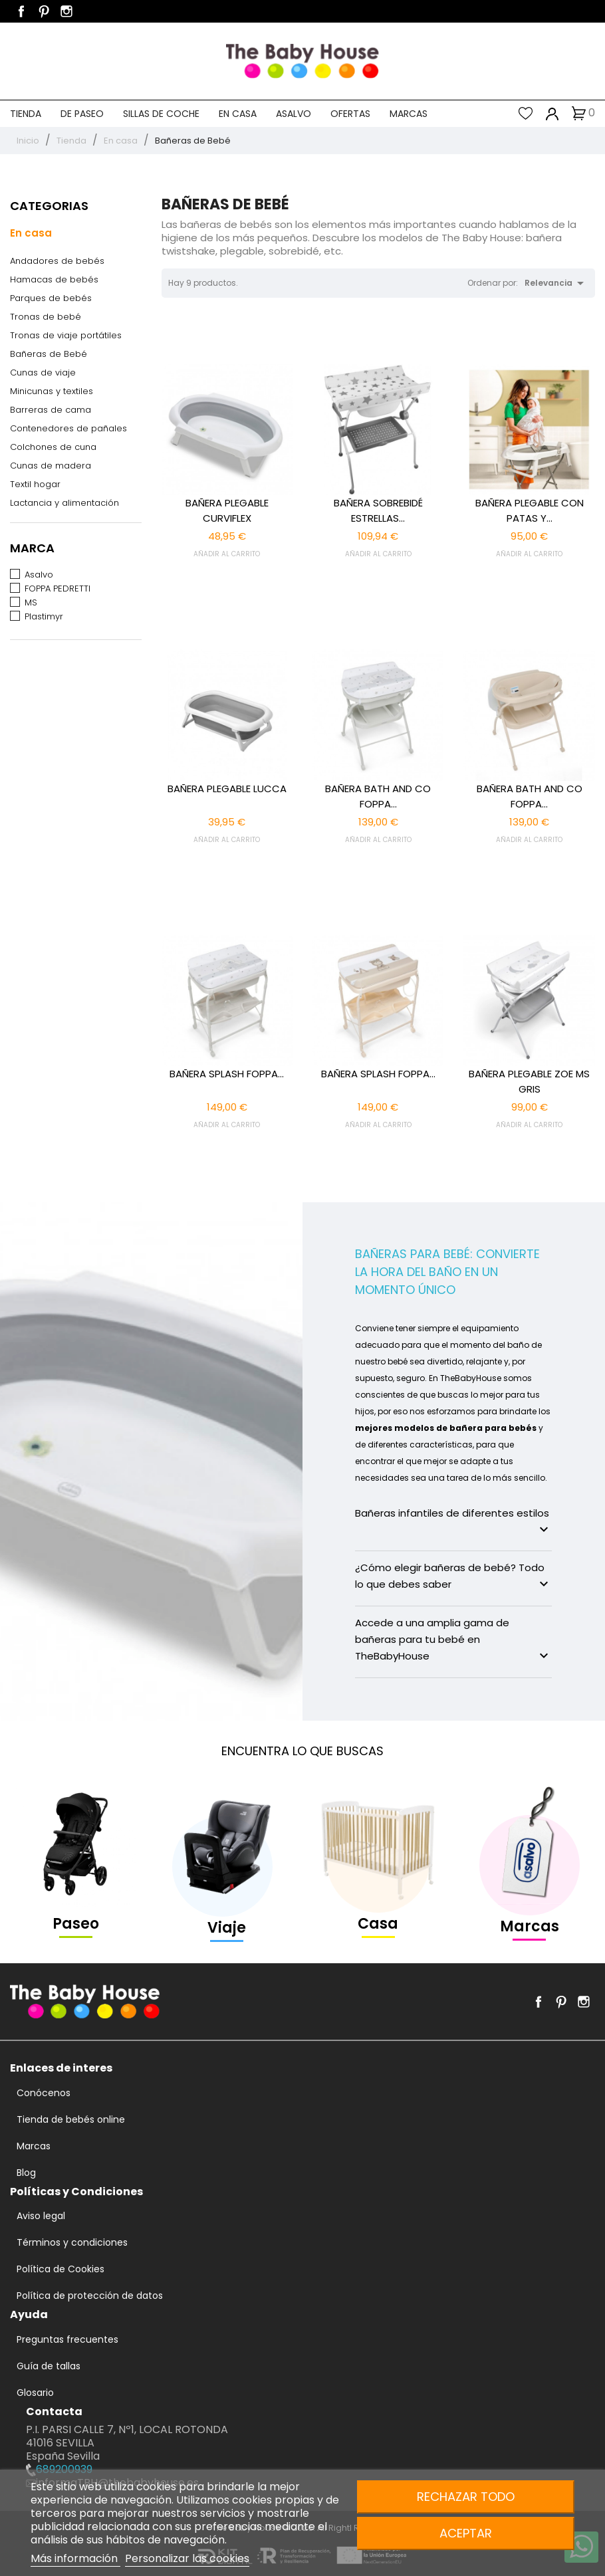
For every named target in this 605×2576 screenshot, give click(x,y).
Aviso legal (41, 2215)
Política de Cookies (60, 2269)
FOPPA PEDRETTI (57, 588)
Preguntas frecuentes (67, 2339)
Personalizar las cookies (187, 2558)
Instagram (66, 11)
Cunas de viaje (43, 372)
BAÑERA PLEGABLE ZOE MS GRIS (529, 1081)
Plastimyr (44, 616)
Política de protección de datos (90, 2295)
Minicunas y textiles (51, 391)
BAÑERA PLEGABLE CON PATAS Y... (529, 510)
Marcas (408, 113)
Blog (26, 2172)
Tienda (25, 113)
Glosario (35, 2392)
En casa (238, 113)
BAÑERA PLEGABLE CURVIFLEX (227, 510)
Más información (75, 2558)
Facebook (21, 11)
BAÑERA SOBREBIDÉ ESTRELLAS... (378, 510)
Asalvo (293, 113)
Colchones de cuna (53, 447)
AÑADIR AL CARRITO (226, 554)
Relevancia (556, 283)
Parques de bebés (51, 298)
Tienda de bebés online (71, 2119)
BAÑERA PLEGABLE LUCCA (227, 789)
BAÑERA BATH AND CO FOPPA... (378, 796)
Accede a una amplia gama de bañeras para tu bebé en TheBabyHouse (453, 1640)
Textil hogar (35, 484)
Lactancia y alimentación (64, 502)
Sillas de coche (161, 113)
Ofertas (350, 113)
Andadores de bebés (57, 261)
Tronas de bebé (45, 316)
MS (31, 602)
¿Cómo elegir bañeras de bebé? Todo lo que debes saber (453, 1576)
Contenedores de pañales (68, 428)
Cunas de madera (50, 465)
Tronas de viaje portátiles (66, 335)
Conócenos (43, 2092)
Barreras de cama (50, 409)
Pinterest (44, 11)
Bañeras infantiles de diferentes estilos (453, 1521)
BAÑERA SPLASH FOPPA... (227, 1074)
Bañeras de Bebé (48, 354)
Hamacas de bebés (54, 279)
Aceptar (465, 2533)
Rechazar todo (466, 2496)
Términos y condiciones (72, 2242)
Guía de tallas (48, 2366)
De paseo (82, 113)
